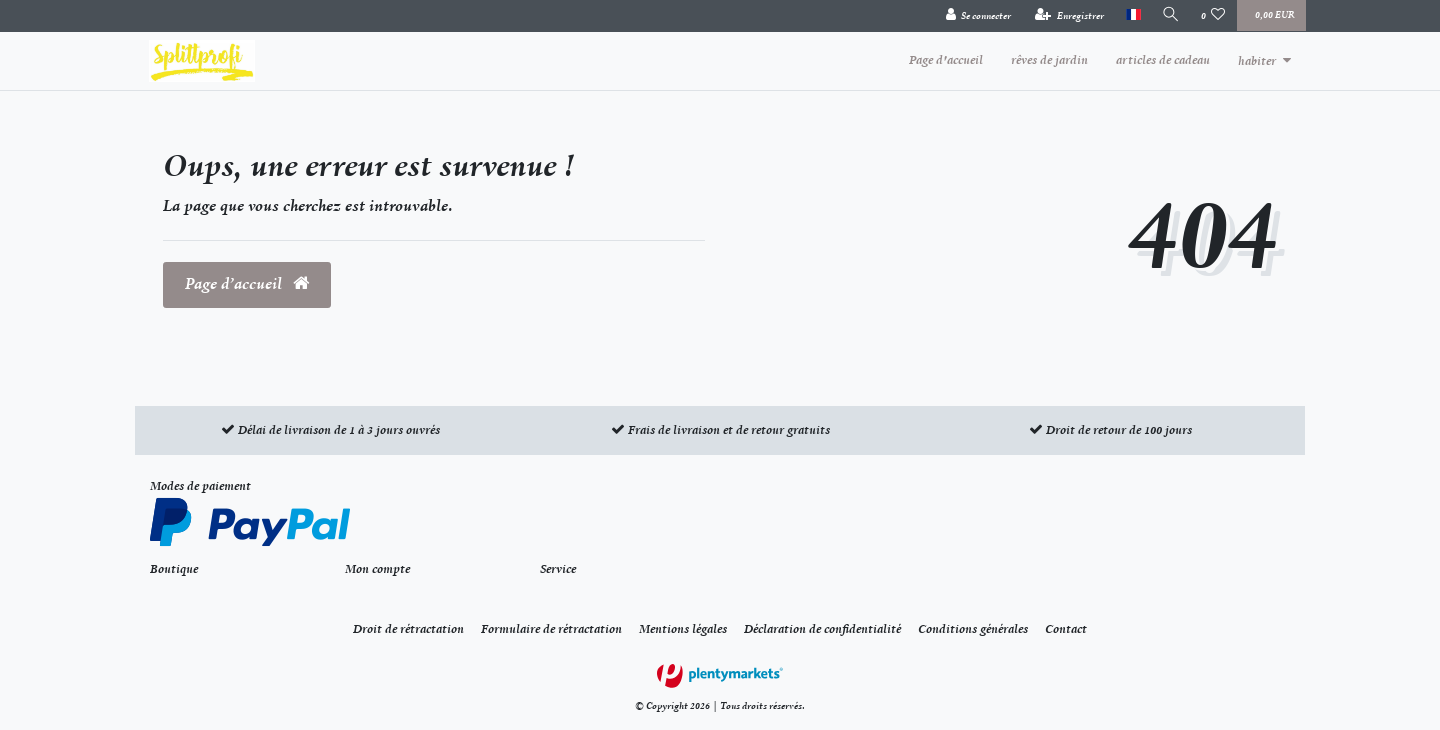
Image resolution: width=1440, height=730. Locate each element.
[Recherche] (1170, 15)
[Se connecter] (976, 16)
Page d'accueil (946, 60)
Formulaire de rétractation (551, 629)
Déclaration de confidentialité (822, 629)
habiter (1257, 61)
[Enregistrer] (1067, 16)
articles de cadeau (1163, 60)
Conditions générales (973, 629)
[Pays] (1130, 15)
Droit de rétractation (408, 629)
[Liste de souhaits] (1213, 16)
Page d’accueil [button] (247, 284)
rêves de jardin (1049, 60)
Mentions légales (683, 629)
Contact (1066, 629)
